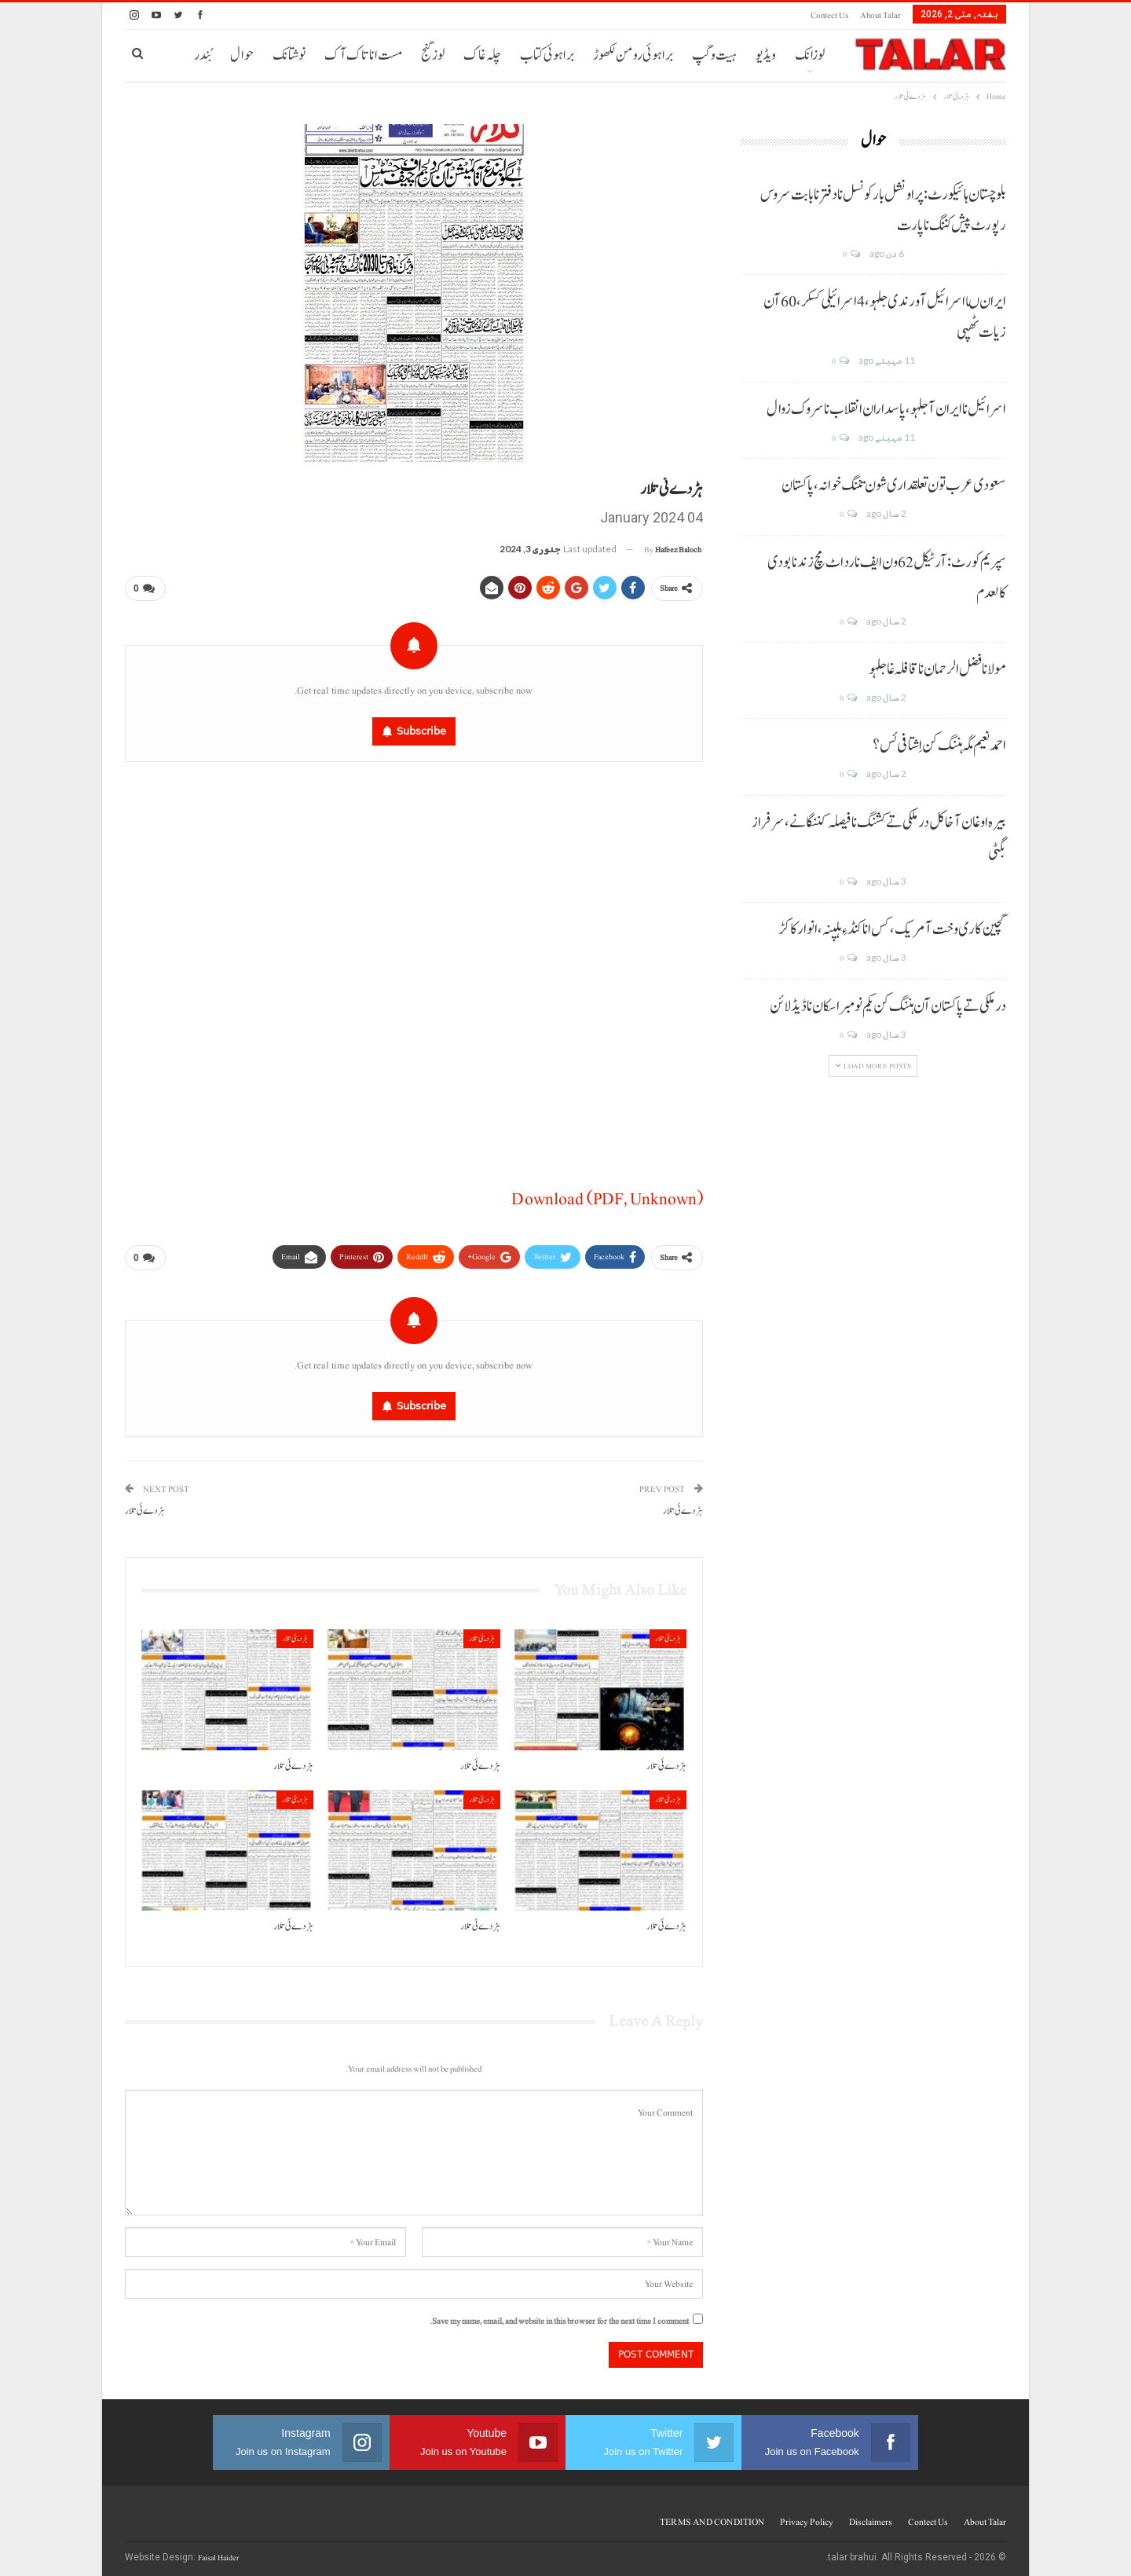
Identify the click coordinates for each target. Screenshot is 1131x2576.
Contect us (829, 15)
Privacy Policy (806, 2515)
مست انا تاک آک (363, 55)
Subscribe (421, 728)
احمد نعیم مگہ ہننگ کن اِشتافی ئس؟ (939, 745)
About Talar (880, 15)
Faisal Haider (218, 2551)
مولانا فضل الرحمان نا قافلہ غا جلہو (937, 669)
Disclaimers (870, 2515)
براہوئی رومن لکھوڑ (633, 55)
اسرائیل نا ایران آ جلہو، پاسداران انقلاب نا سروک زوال (886, 409)
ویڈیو (766, 55)
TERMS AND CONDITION (712, 2515)
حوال (242, 55)
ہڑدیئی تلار (668, 1632)
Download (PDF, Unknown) (607, 1196)
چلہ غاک (482, 55)
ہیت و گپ (714, 55)
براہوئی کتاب (547, 55)
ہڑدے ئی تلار (683, 1505)
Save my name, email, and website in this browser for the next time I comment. (559, 2315)
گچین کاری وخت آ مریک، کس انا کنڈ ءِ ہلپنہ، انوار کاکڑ (892, 929)
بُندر (202, 55)
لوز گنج (433, 55)
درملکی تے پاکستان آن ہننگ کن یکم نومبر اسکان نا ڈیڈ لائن (888, 1006)
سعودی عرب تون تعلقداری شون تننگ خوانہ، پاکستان (893, 485)
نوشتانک (289, 55)
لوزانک (810, 55)
